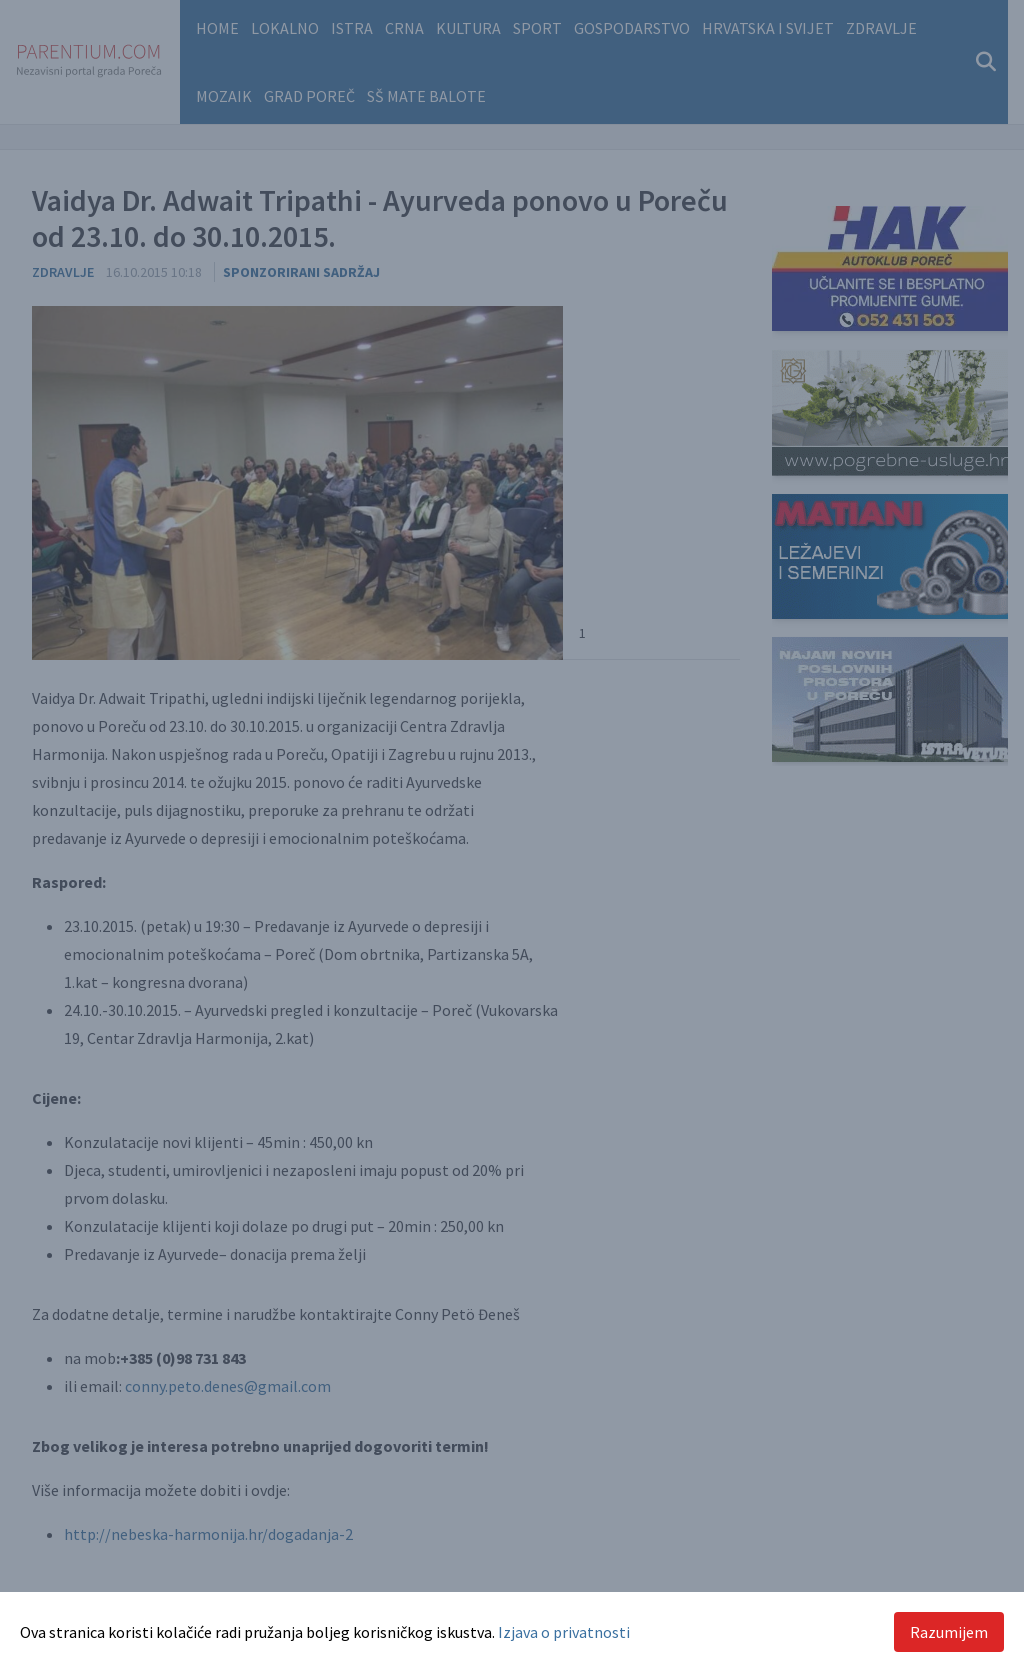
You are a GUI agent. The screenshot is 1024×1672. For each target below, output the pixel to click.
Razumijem (949, 1632)
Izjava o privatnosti (564, 1632)
